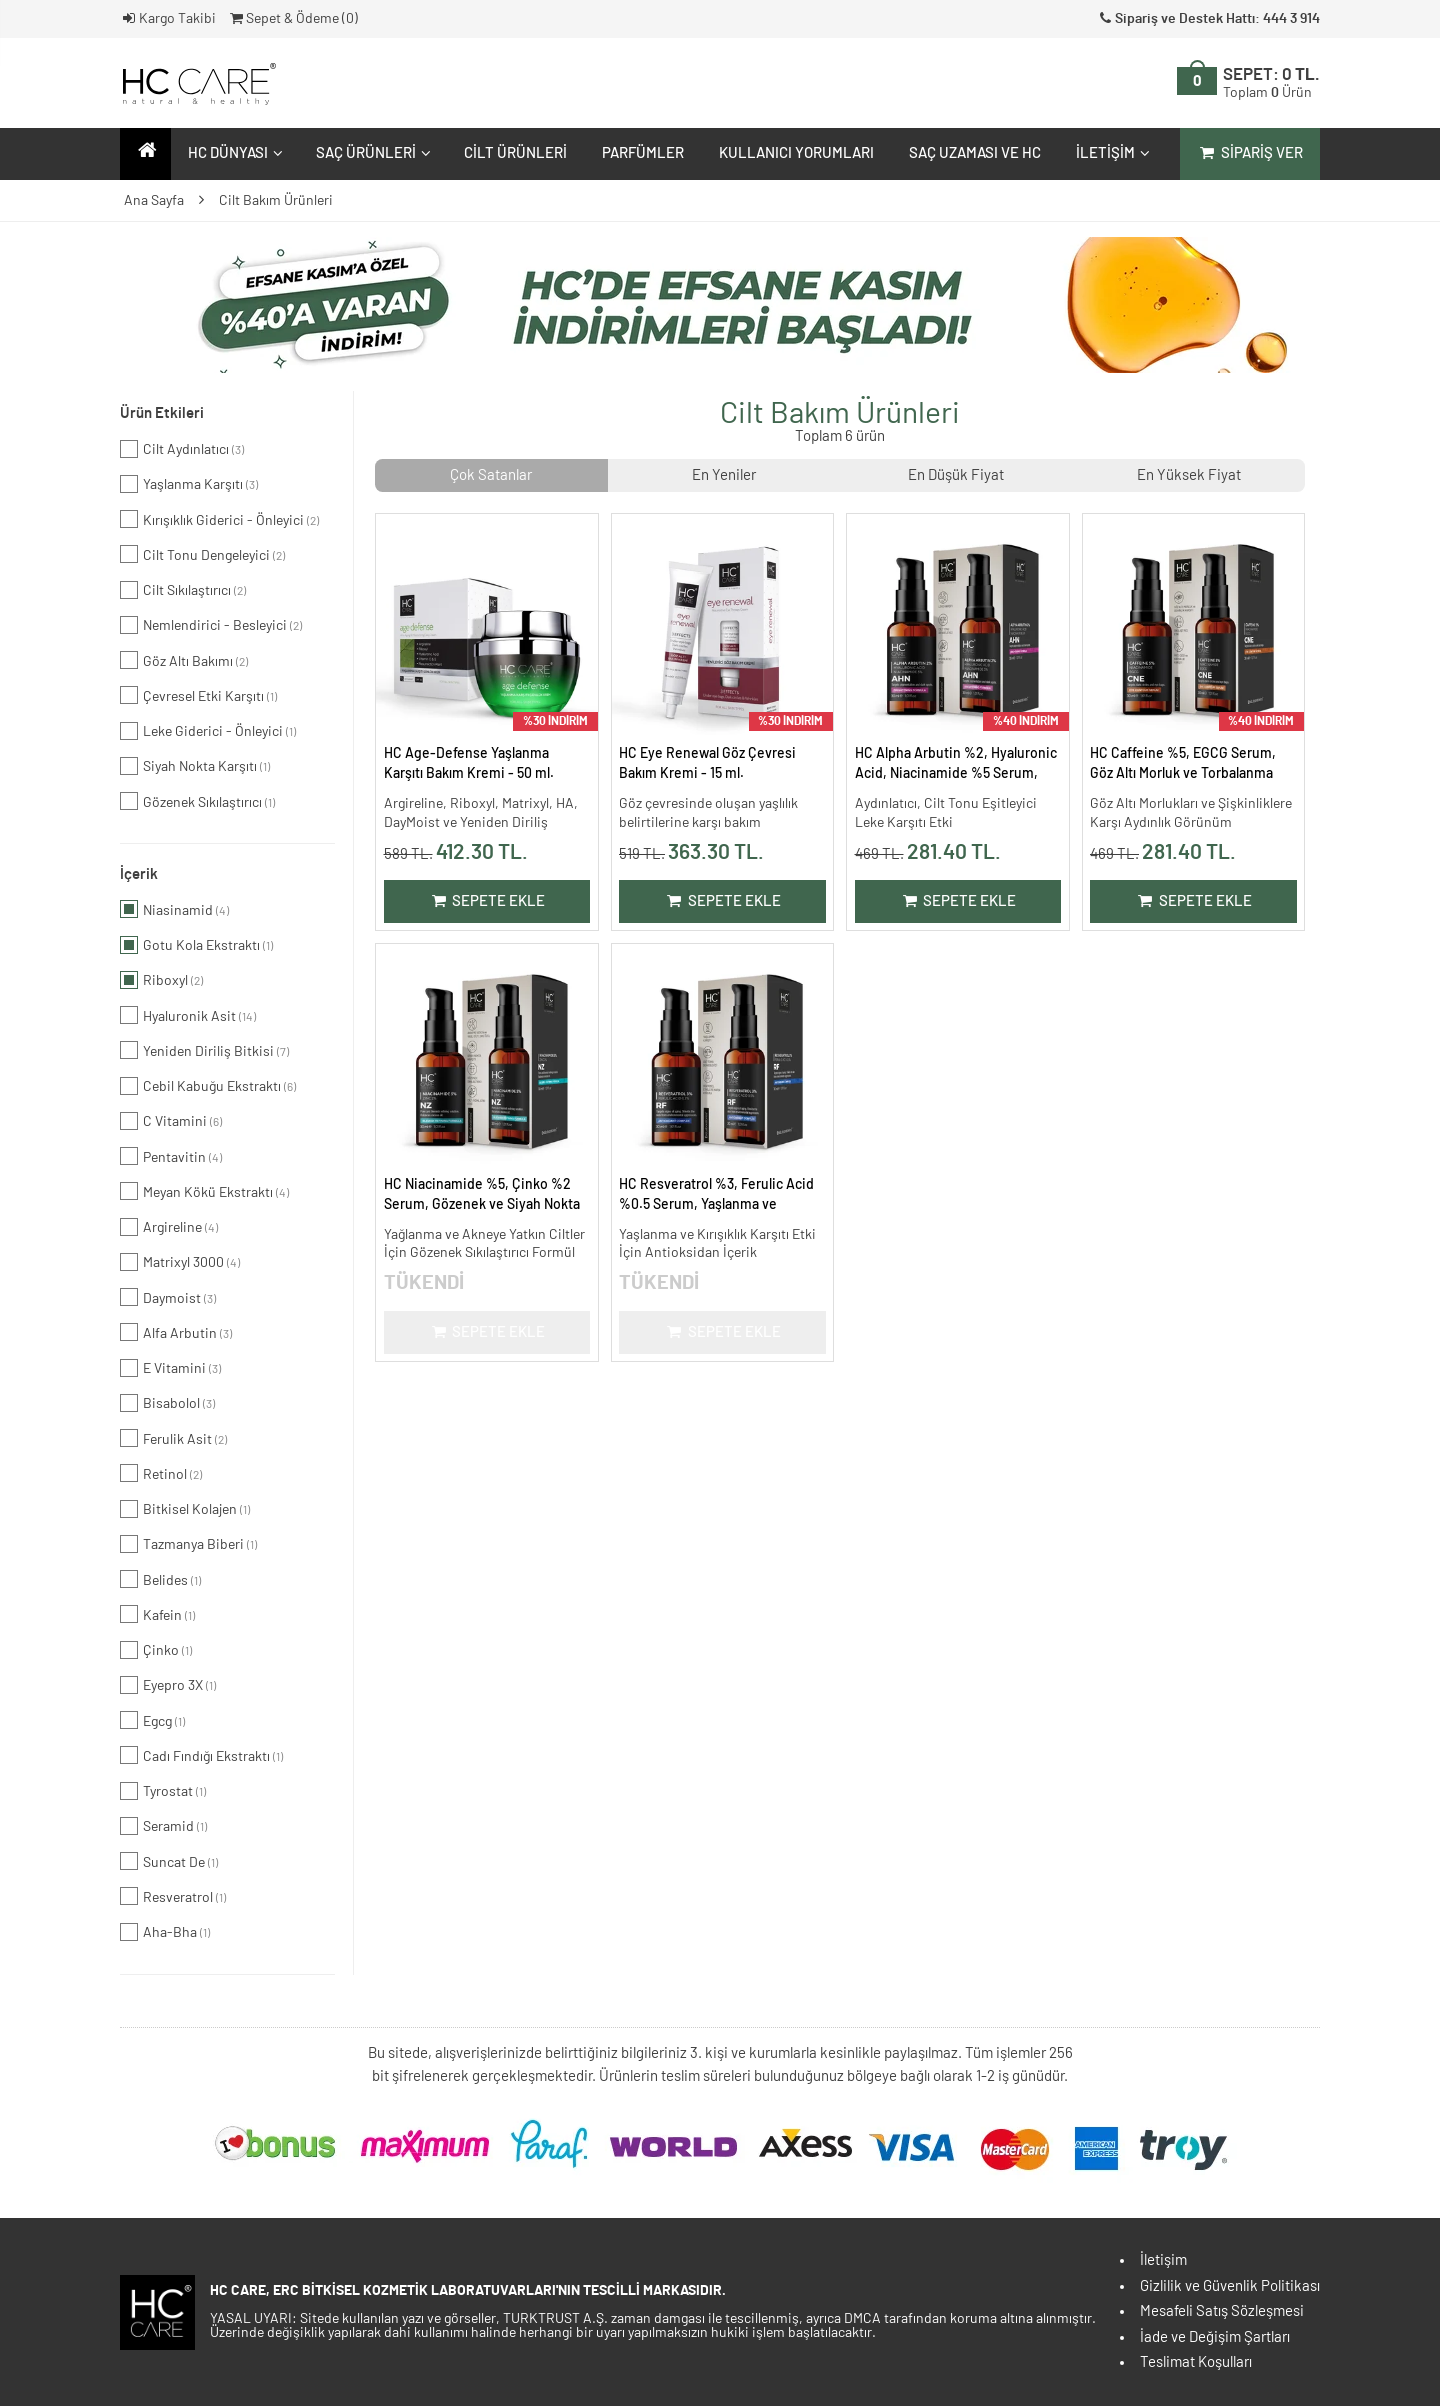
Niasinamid (174, 909)
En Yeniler (724, 475)
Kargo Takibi (168, 19)
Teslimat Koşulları (1196, 2362)
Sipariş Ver (1249, 153)
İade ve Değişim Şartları (1215, 2337)
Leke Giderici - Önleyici (208, 731)
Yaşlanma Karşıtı (189, 484)
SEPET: (1271, 83)
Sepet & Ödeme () (292, 19)
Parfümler (643, 153)
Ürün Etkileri (162, 413)
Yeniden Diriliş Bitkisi (204, 1050)
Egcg (152, 1720)
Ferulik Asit (173, 1438)
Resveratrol (173, 1896)
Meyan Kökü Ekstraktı (204, 1191)
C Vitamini (171, 1121)
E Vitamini (170, 1368)
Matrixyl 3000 (180, 1262)
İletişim (1110, 153)
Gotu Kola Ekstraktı (196, 945)
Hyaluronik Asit (188, 1015)
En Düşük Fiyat (956, 475)
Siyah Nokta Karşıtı (195, 766)
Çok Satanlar (491, 475)
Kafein (157, 1614)
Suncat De (169, 1861)
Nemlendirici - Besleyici (211, 625)
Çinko (156, 1650)
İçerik (139, 874)
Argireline (169, 1227)
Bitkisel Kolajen (185, 1509)
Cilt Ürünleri (515, 153)
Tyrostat (163, 1791)
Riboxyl (161, 980)
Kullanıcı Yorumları (796, 153)
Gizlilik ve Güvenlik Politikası (1230, 2286)
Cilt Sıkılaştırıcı (183, 590)
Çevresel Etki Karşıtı (198, 695)
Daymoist (168, 1297)
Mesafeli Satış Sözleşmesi (1222, 2311)
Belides (160, 1579)
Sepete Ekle (486, 901)
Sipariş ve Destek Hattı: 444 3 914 (1208, 19)
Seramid (163, 1826)
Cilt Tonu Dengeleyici (202, 554)
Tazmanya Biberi (188, 1544)
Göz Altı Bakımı (184, 660)
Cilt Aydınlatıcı (182, 449)
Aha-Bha (165, 1932)
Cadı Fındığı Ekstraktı (201, 1755)
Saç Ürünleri (371, 153)
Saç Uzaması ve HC (975, 153)
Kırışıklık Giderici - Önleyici (219, 519)
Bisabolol (167, 1403)
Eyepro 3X (168, 1685)
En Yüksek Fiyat (1189, 475)
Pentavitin (171, 1156)
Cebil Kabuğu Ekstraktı (208, 1086)
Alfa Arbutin (176, 1332)
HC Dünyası (233, 153)
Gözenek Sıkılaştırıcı (197, 801)
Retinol (161, 1473)
